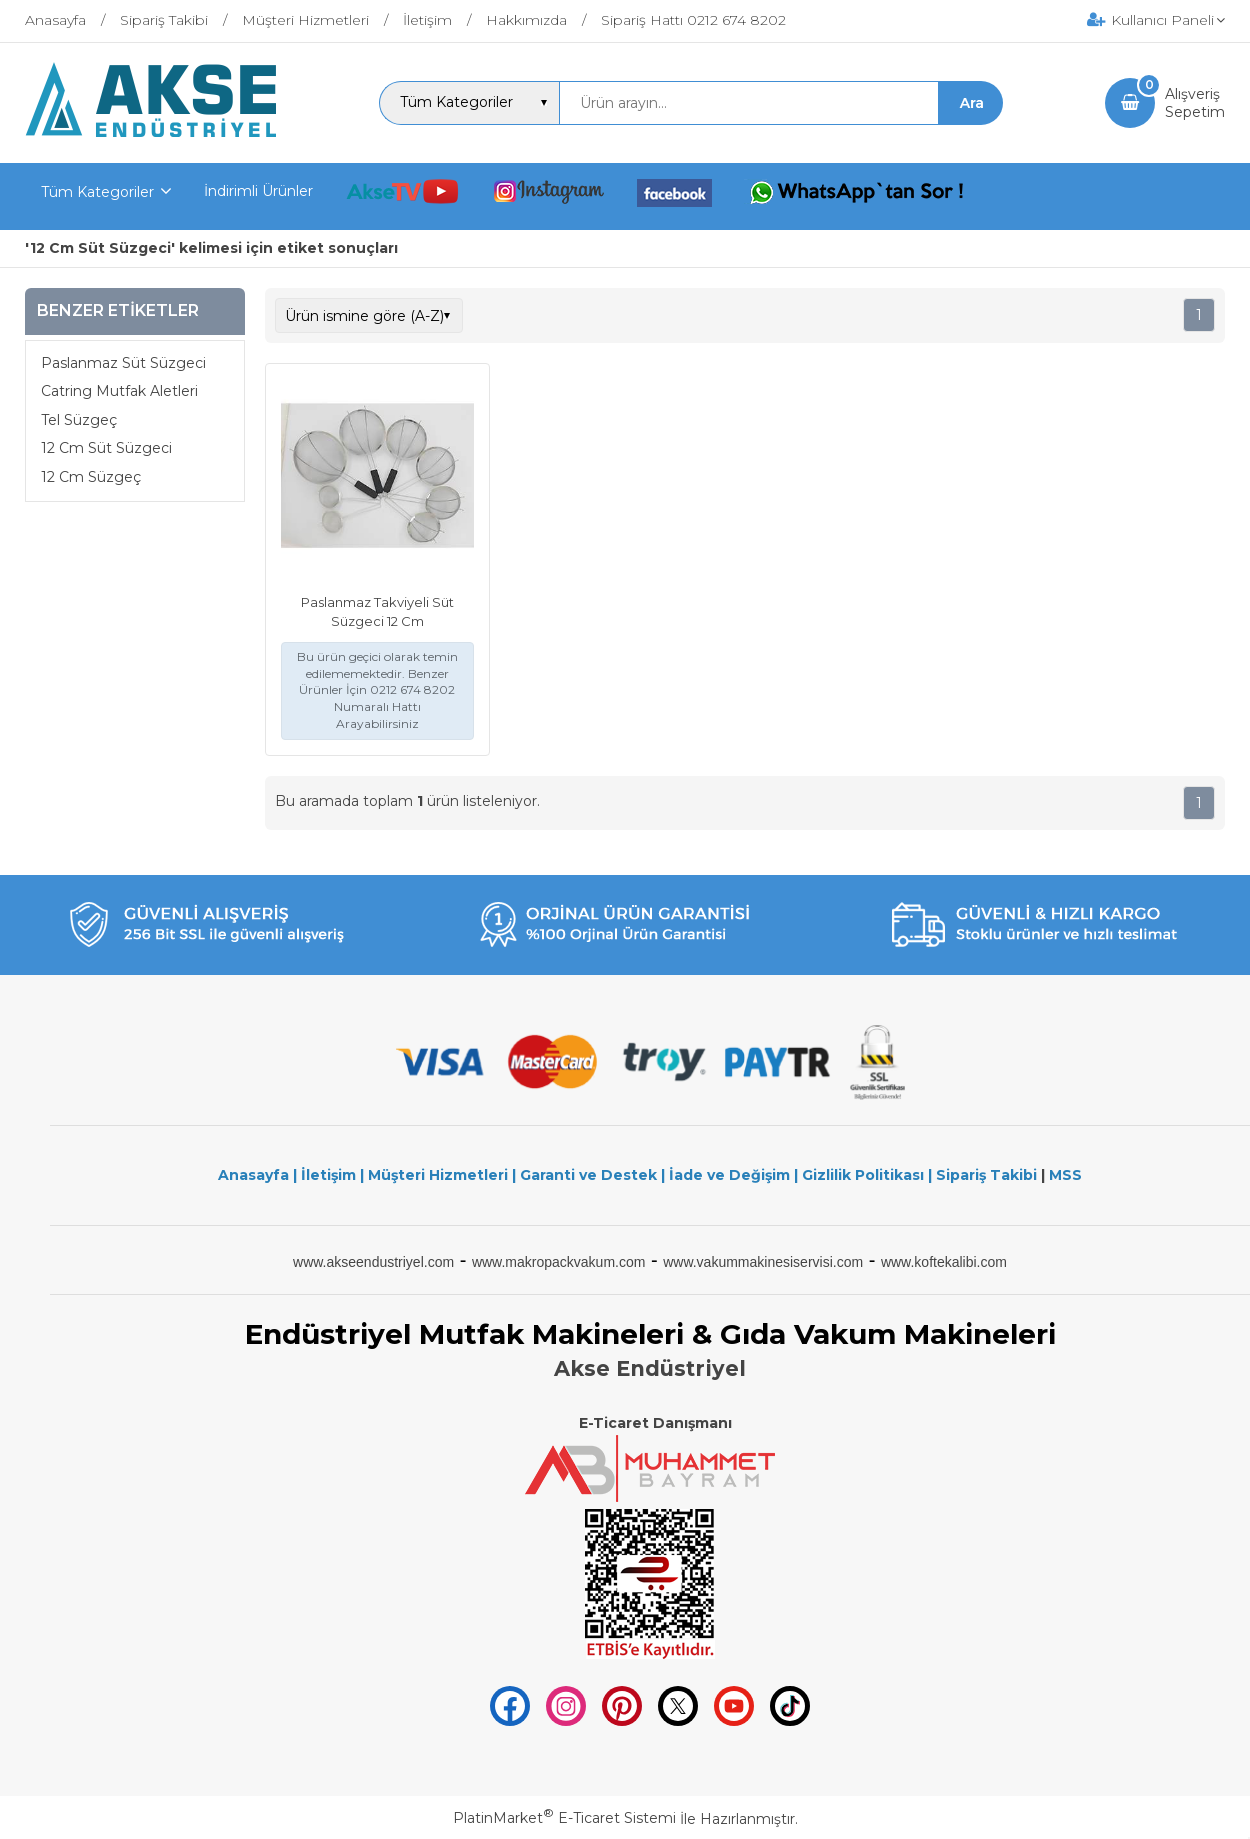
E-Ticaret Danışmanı (655, 1423)
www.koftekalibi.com (944, 1262)
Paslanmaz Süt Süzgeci (123, 363)
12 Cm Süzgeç (91, 477)
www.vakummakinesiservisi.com (763, 1262)
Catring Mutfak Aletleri (119, 391)
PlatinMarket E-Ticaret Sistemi (564, 1818)
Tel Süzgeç (79, 420)
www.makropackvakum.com (559, 1262)
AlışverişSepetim (1195, 103)
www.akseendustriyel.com (373, 1262)
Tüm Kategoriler (97, 192)
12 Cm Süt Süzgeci (106, 448)
